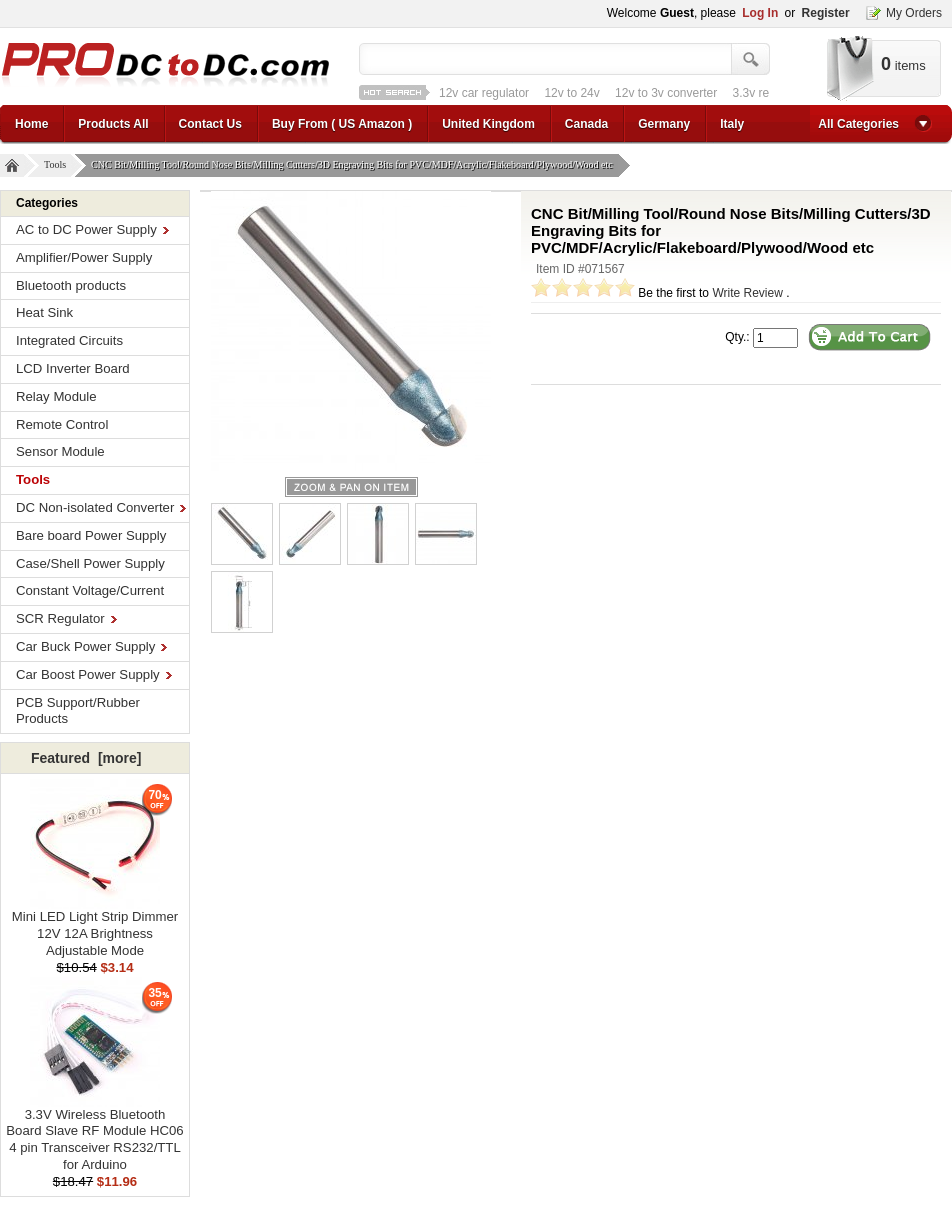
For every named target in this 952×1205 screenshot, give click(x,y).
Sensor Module (60, 451)
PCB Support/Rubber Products (78, 711)
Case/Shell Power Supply (90, 563)
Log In (760, 13)
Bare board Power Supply (91, 535)
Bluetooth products (71, 285)
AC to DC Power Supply (92, 229)
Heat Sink (44, 312)
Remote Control (62, 424)
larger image (351, 487)
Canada (586, 124)
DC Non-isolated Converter (101, 507)
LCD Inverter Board (73, 368)
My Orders (914, 13)
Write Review (747, 293)
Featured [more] (86, 758)
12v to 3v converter (666, 93)
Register (826, 13)
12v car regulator (484, 93)
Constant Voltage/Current (90, 590)
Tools (57, 165)
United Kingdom (488, 124)
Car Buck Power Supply (91, 646)
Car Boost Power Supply (94, 674)
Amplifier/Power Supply (84, 257)
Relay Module (56, 396)
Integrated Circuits (69, 340)
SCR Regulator (66, 618)
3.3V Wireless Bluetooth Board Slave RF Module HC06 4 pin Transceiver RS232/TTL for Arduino (94, 1133)
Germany (664, 124)
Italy (732, 124)
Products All (113, 124)
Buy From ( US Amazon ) (342, 124)
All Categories (858, 124)
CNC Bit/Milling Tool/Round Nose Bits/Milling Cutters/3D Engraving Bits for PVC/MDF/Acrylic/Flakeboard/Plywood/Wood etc (354, 165)
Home (31, 124)
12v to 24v (571, 93)
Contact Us (210, 124)
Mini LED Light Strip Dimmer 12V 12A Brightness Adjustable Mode (95, 927)
